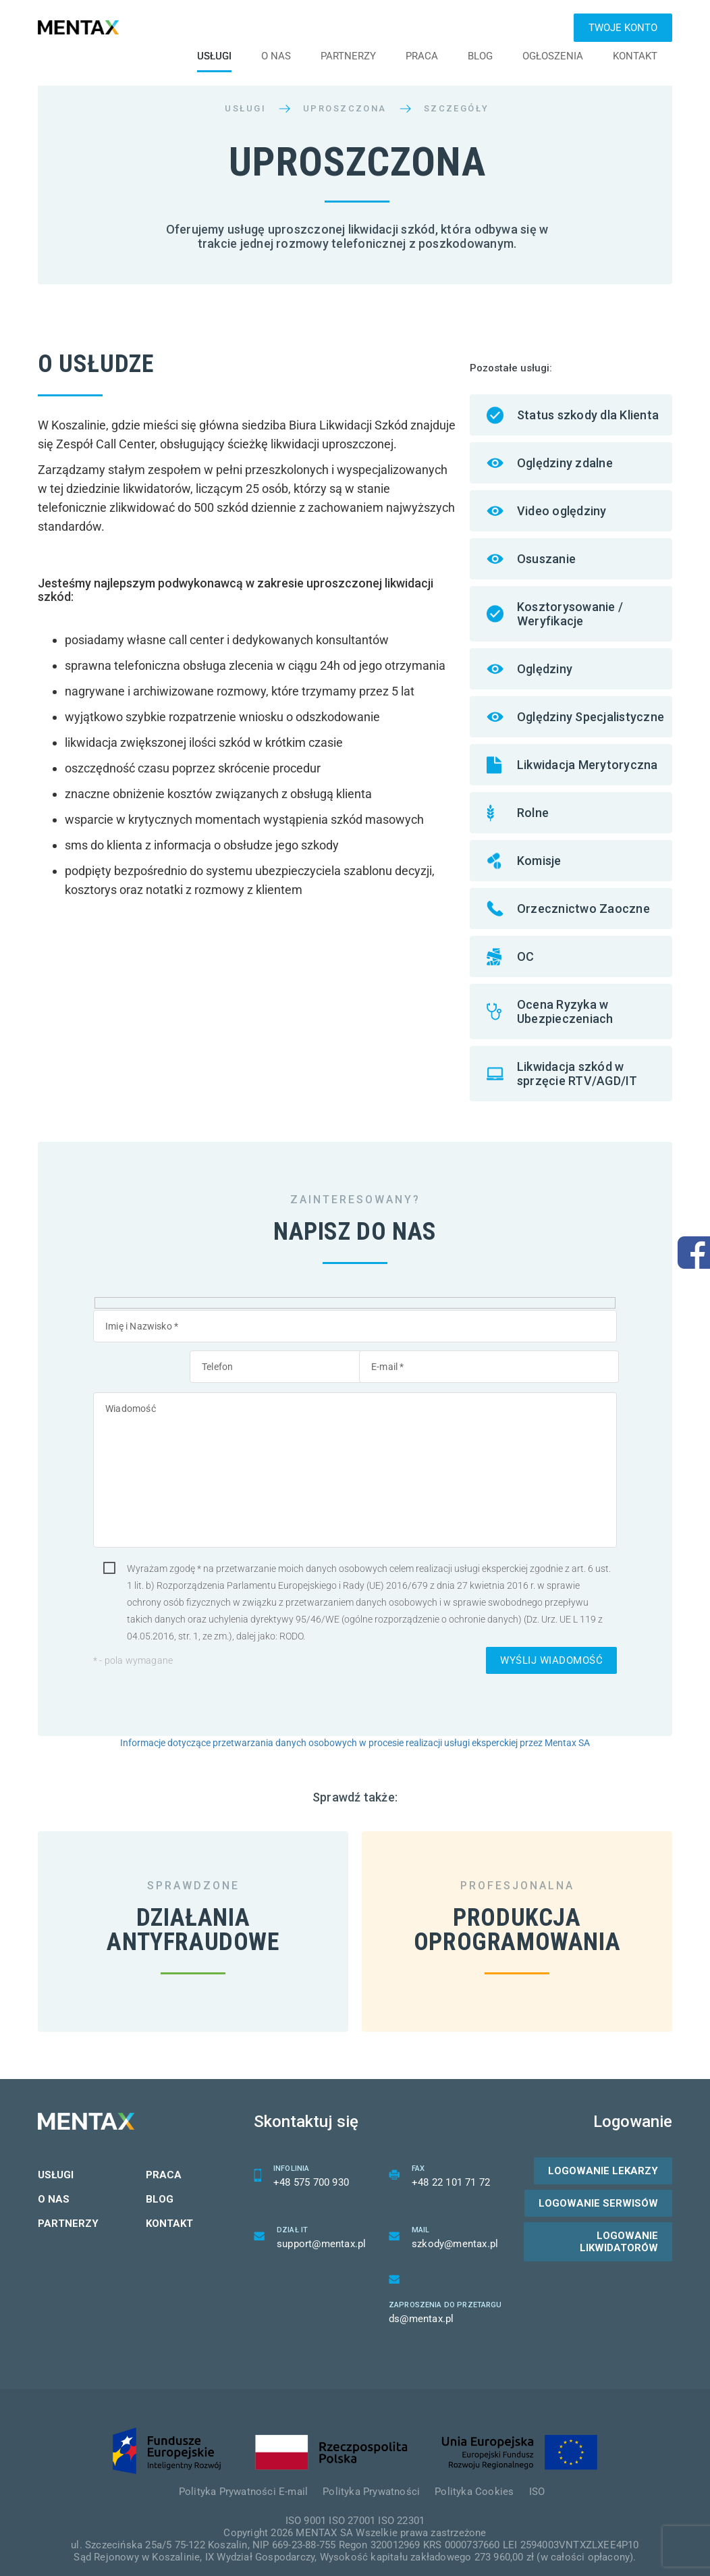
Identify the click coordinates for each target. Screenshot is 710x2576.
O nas (276, 56)
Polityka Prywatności (371, 2477)
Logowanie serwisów (598, 2189)
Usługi (214, 56)
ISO (537, 2477)
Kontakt (635, 56)
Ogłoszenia (552, 56)
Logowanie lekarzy (603, 2157)
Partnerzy (348, 56)
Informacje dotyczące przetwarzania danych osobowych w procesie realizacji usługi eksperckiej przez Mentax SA (355, 1742)
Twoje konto (623, 28)
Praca (422, 56)
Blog (480, 56)
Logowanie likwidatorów (619, 2227)
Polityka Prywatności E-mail (243, 2477)
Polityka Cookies (474, 2477)
